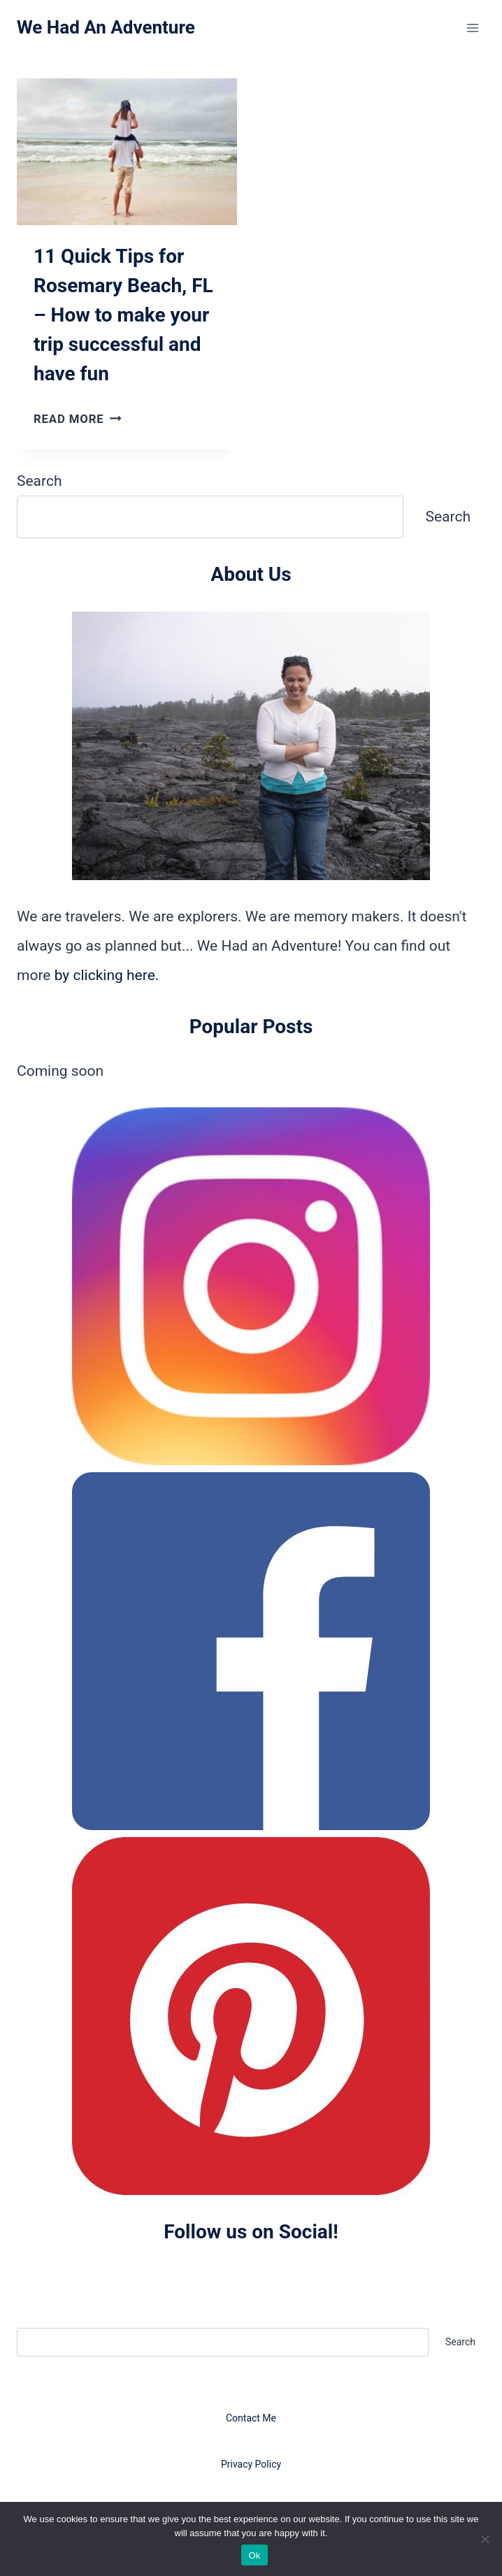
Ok (254, 2555)
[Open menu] (472, 27)
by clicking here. (107, 975)
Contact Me (251, 2418)
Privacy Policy (251, 2464)
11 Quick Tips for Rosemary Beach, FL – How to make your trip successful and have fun (123, 315)
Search (39, 481)
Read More (78, 419)
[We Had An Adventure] (106, 27)
